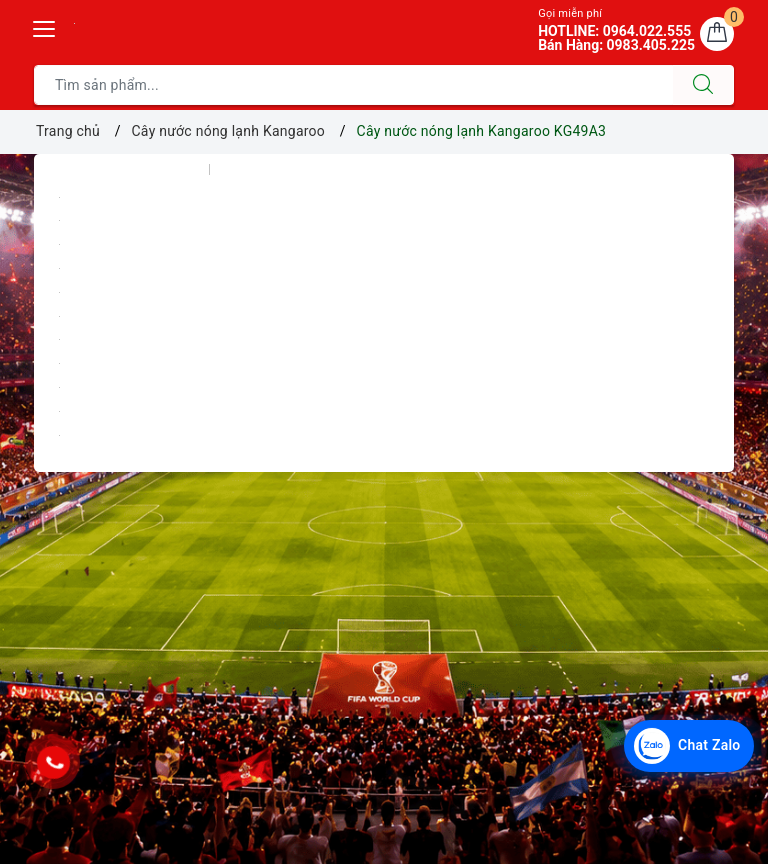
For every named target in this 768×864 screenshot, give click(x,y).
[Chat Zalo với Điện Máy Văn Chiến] (689, 746)
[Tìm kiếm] (703, 85)
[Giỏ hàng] (717, 34)
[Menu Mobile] (45, 26)
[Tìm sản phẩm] (353, 85)
